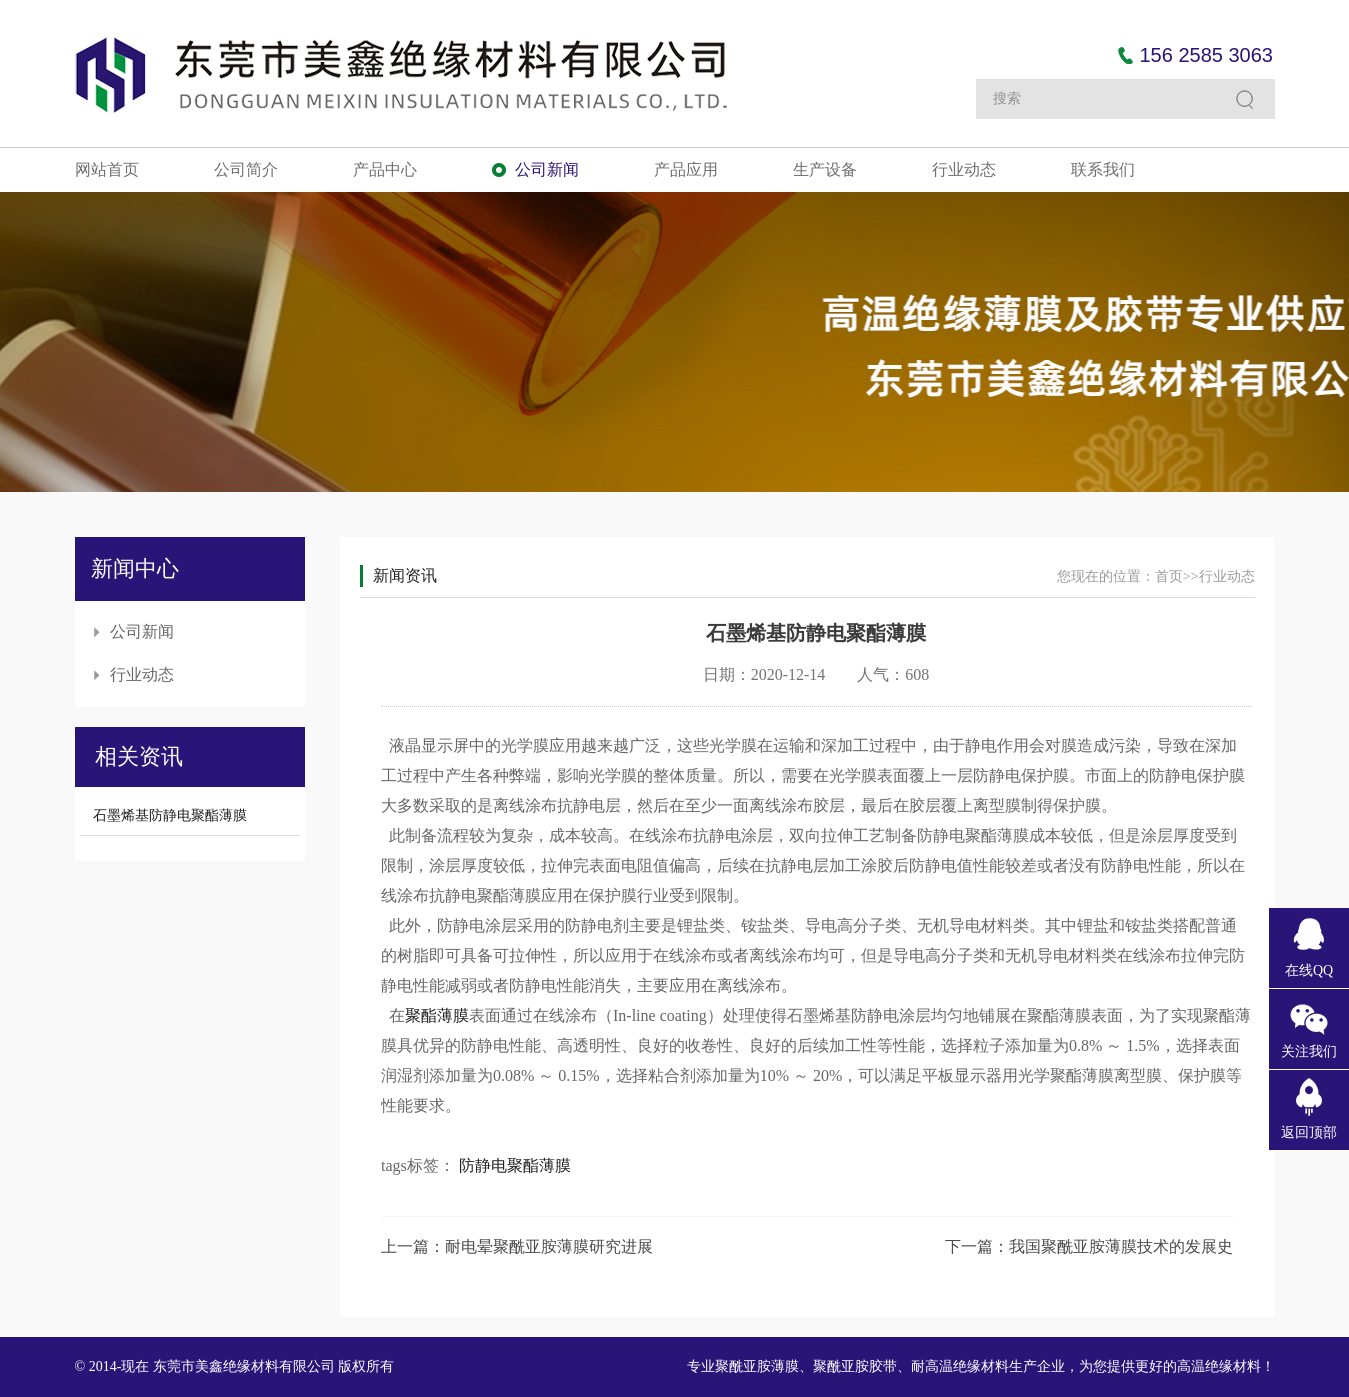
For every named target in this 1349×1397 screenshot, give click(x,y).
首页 (1169, 576)
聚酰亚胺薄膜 (757, 1366)
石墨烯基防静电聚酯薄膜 (170, 815)
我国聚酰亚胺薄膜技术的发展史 (1121, 1246)
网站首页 (107, 169)
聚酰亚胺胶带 (855, 1366)
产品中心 (385, 169)
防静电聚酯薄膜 (515, 1165)
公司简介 (246, 169)
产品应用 (686, 169)
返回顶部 (1309, 1132)
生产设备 (825, 169)
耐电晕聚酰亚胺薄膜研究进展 (549, 1246)
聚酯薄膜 (437, 1015)
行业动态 (964, 169)
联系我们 (1103, 169)
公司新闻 (547, 169)
